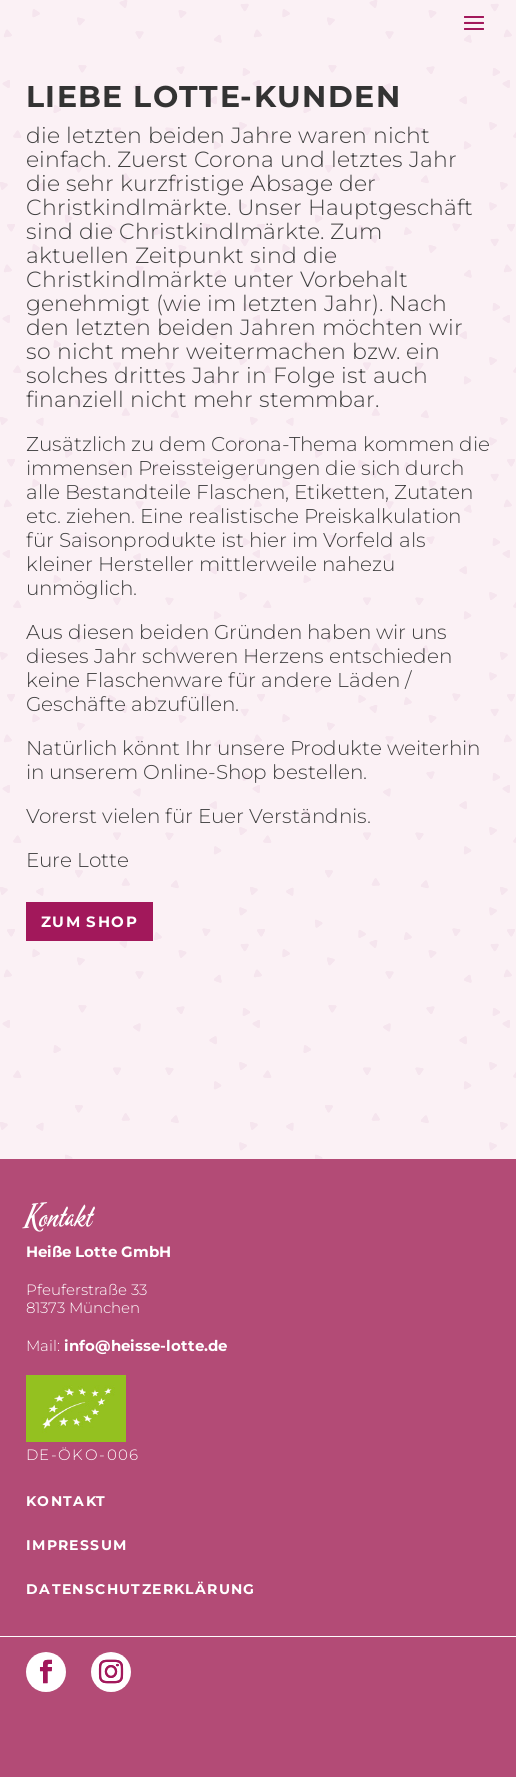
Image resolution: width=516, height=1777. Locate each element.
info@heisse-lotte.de (145, 1345)
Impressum (77, 1545)
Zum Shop (89, 921)
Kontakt (66, 1501)
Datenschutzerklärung (141, 1589)
